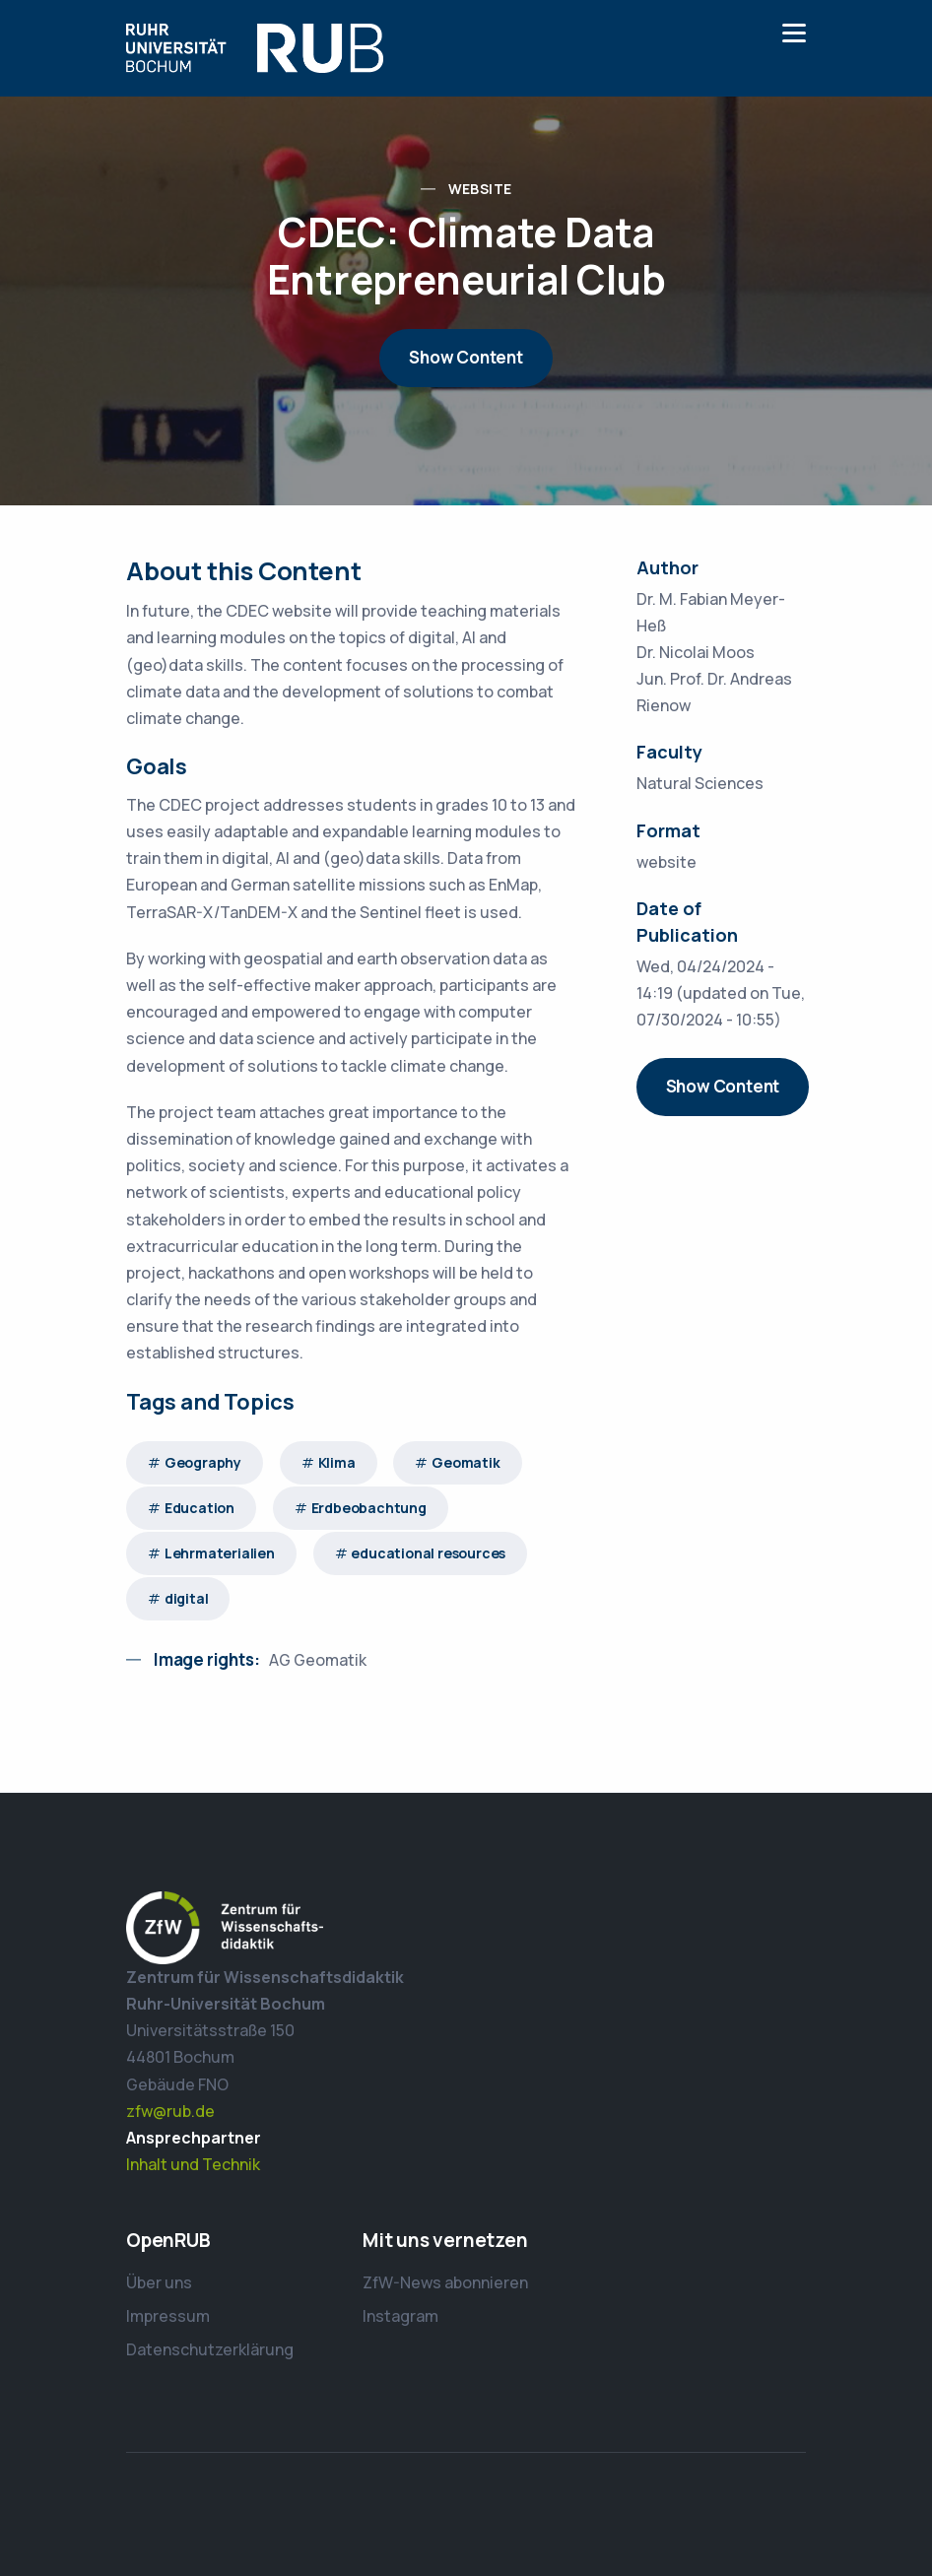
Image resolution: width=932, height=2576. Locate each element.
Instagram (400, 2316)
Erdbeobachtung (369, 1507)
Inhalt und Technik (193, 2164)
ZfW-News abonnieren (445, 2282)
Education (199, 1507)
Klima (337, 1462)
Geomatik (465, 1462)
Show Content (466, 357)
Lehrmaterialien (220, 1553)
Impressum (168, 2316)
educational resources (428, 1553)
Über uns (159, 2282)
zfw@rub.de (170, 2111)
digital (187, 1598)
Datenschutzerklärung (210, 2349)
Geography (203, 1462)
